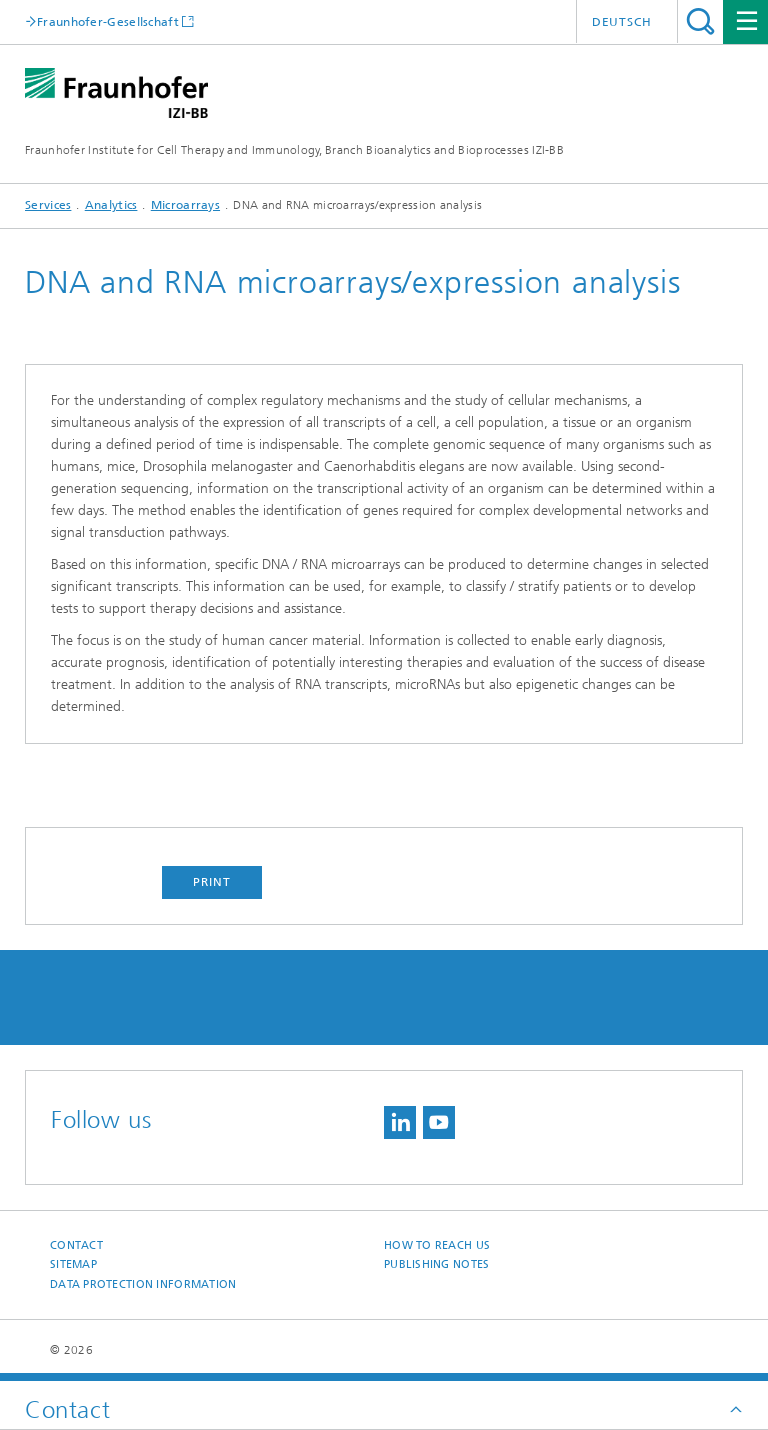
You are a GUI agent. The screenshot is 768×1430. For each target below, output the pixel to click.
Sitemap (73, 1264)
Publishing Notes (436, 1264)
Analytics (111, 205)
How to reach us (437, 1245)
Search (700, 21)
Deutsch (622, 22)
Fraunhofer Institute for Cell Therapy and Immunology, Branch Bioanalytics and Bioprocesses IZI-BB (294, 150)
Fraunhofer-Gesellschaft (108, 21)
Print (212, 882)
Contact (76, 1245)
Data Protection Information (143, 1284)
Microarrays (185, 205)
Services (48, 205)
